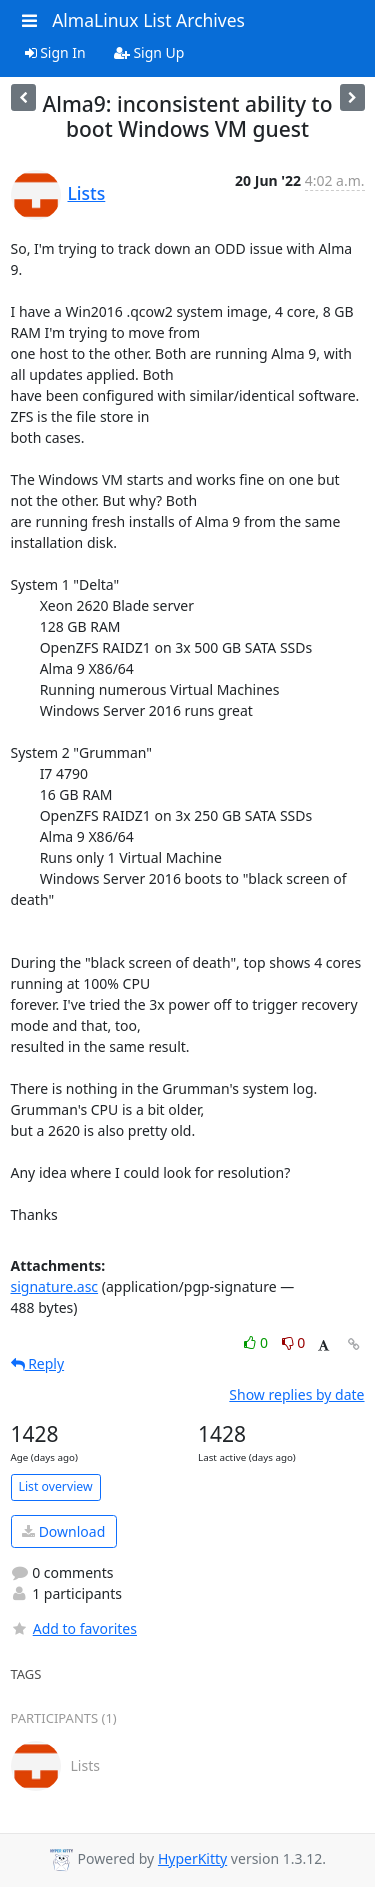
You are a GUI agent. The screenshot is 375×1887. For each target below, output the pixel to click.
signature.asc (55, 1286)
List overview (56, 1486)
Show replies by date (296, 1394)
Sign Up (149, 52)
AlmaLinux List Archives (148, 20)
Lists (87, 193)
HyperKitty (192, 1858)
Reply (38, 1363)
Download (63, 1531)
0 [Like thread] (257, 1342)
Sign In (55, 52)
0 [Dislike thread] (294, 1342)
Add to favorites (74, 1628)
